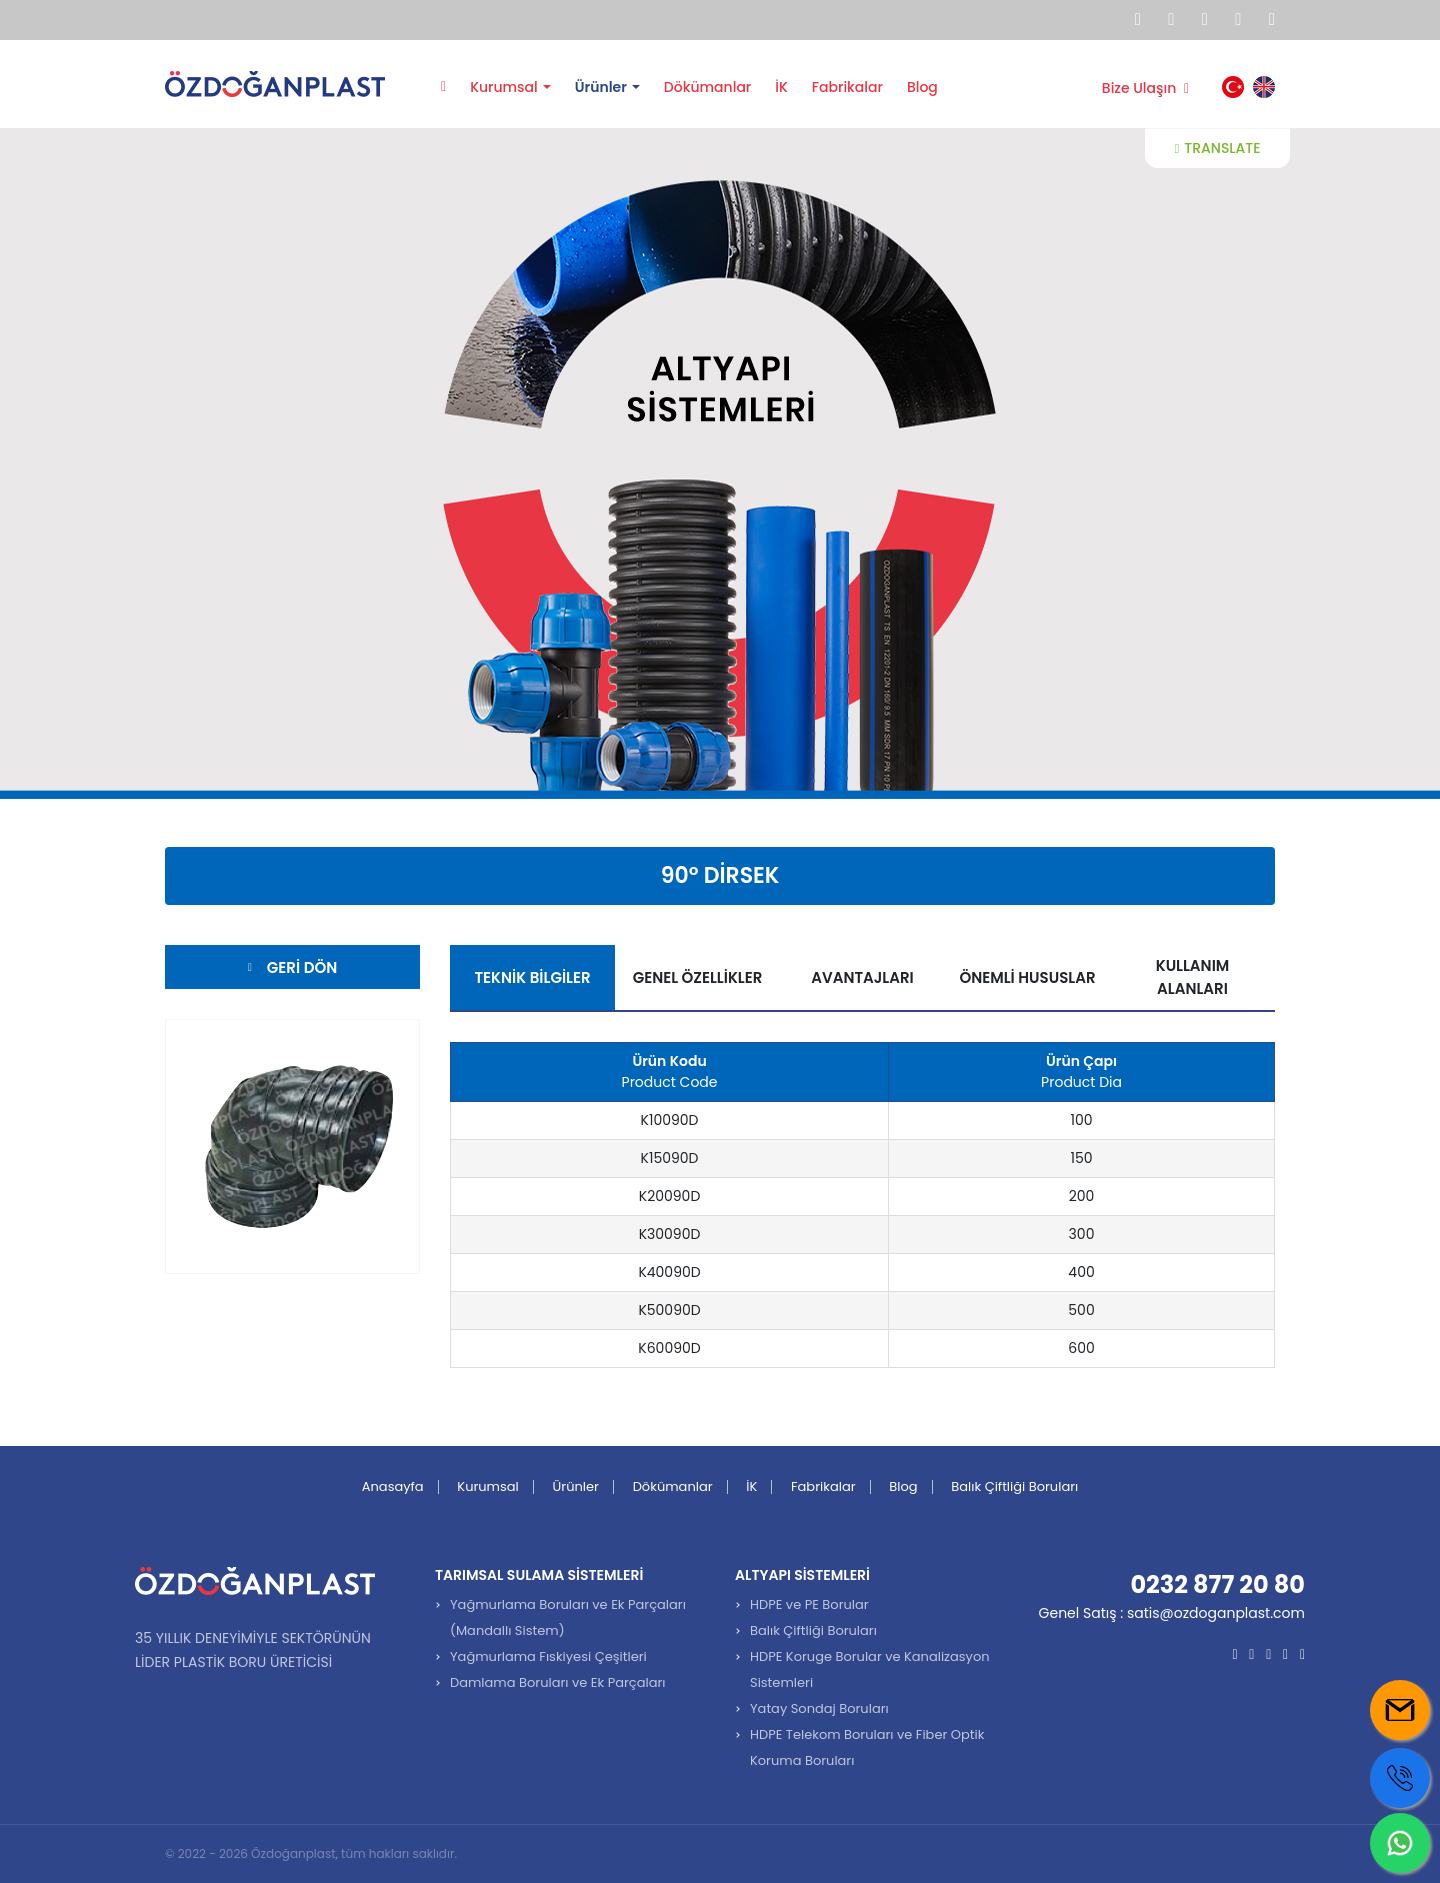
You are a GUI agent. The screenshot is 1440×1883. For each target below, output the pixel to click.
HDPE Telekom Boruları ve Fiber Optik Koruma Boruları (867, 1747)
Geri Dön (292, 967)
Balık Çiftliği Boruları (1014, 1486)
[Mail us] (1400, 1710)
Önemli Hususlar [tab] (1027, 977)
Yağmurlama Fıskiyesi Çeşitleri (548, 1656)
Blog (922, 87)
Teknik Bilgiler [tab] (532, 977)
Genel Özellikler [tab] (698, 977)
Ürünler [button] (601, 87)
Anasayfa (443, 85)
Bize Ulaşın (1145, 88)
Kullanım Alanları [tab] (1193, 977)
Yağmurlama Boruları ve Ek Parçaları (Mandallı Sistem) (568, 1617)
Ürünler (576, 1486)
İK (781, 87)
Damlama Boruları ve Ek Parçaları (558, 1682)
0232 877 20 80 (1217, 1584)
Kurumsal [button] (504, 87)
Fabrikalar (847, 87)
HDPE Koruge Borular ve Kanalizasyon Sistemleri (870, 1669)
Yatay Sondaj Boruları (819, 1708)
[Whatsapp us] (1400, 1843)
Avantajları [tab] (862, 977)
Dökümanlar (707, 87)
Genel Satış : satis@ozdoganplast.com (1172, 1613)
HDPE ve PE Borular (809, 1604)
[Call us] (1400, 1778)
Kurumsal (487, 1486)
